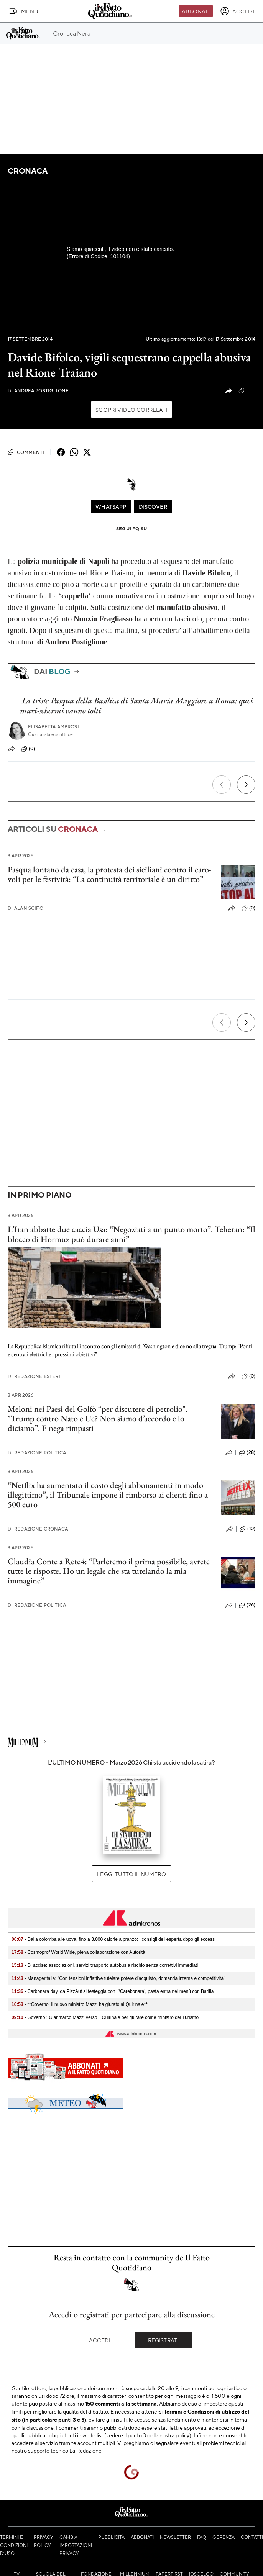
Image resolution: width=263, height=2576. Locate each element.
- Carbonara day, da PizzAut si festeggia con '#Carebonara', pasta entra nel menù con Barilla (113, 1991)
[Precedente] (221, 784)
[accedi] (237, 11)
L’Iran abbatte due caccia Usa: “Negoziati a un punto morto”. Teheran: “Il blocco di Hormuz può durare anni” (131, 1234)
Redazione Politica (37, 1452)
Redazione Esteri (34, 1376)
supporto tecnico (48, 2450)
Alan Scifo (25, 908)
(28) (247, 1453)
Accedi (100, 2340)
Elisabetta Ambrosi (53, 726)
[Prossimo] (246, 784)
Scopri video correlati (131, 409)
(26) (247, 1605)
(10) (247, 1529)
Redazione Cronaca (38, 1529)
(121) (246, 391)
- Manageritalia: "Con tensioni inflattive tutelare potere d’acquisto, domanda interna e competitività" (118, 1978)
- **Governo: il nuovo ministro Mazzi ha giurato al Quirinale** (80, 2004)
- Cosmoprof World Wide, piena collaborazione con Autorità (78, 1952)
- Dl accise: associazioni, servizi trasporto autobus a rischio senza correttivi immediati (105, 1965)
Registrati (163, 2340)
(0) (28, 749)
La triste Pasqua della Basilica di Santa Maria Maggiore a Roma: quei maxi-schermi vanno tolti (136, 705)
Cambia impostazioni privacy (75, 2545)
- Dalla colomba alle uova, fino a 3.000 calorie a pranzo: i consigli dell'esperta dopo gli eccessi (114, 1939)
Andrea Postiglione (38, 390)
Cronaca (27, 170)
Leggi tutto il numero (131, 1873)
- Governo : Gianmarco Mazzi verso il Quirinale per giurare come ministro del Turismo (105, 2017)
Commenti (26, 452)
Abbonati (196, 11)
